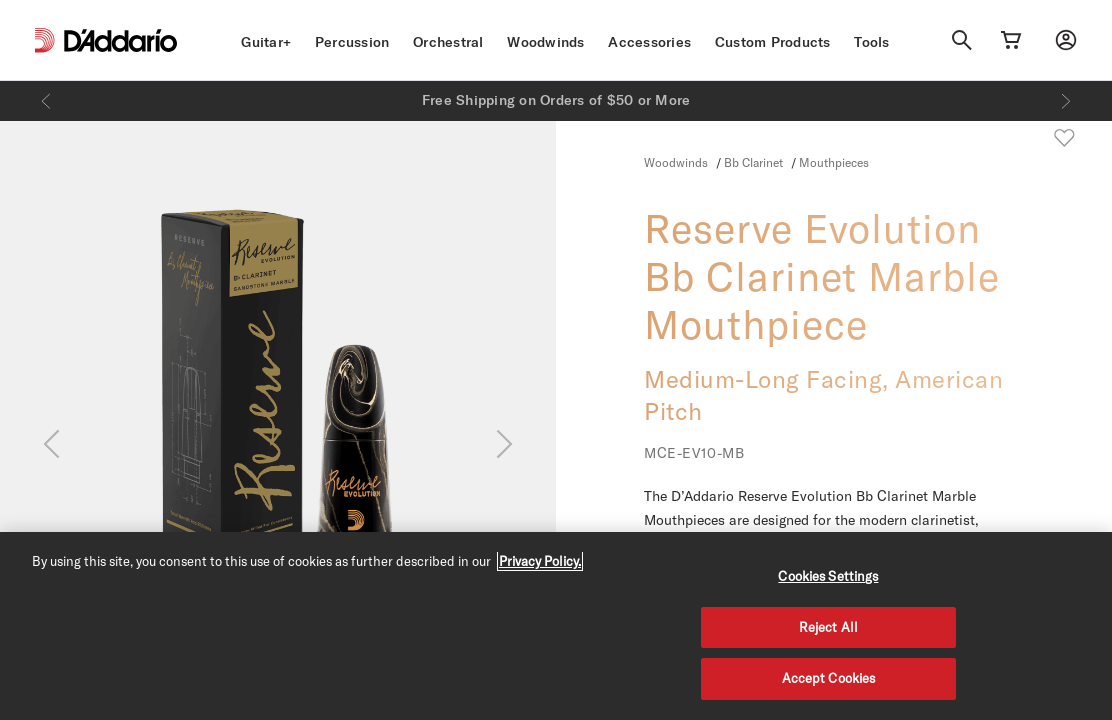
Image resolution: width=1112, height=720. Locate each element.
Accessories (649, 42)
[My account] (1066, 40)
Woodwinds (545, 42)
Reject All (828, 627)
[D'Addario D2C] (120, 40)
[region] (556, 626)
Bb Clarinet (755, 162)
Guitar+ (266, 42)
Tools (871, 42)
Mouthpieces (834, 162)
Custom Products (773, 42)
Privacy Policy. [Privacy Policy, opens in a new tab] (540, 561)
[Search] (962, 40)
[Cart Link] (1011, 40)
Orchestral (448, 42)
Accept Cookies (829, 678)
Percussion (352, 42)
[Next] (1066, 101)
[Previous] (46, 101)
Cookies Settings (828, 576)
